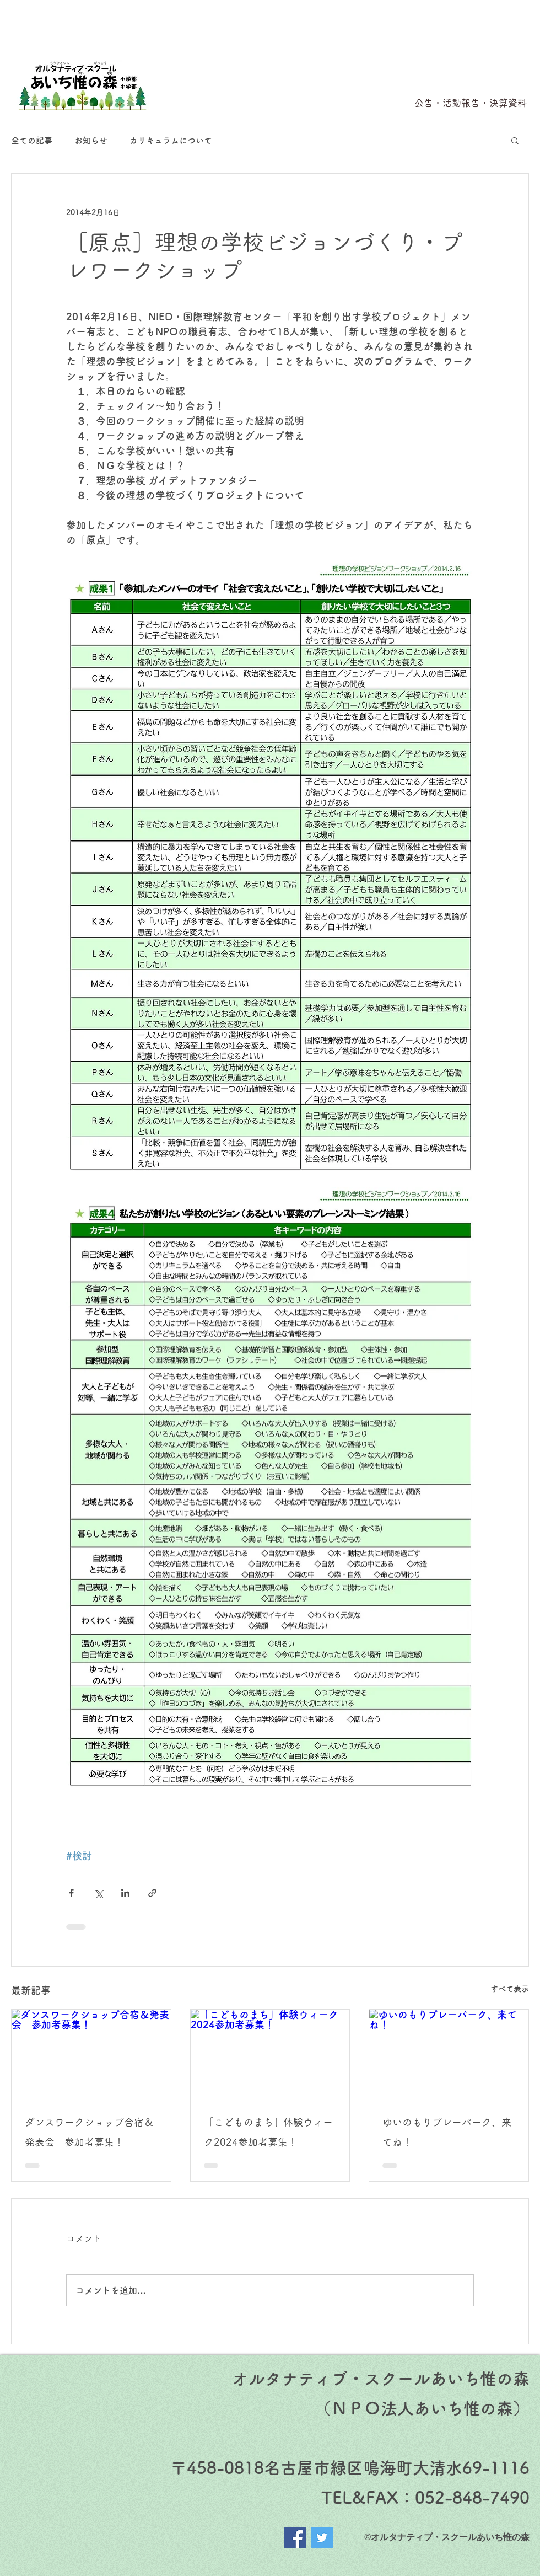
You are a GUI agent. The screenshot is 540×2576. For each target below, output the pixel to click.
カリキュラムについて (170, 140)
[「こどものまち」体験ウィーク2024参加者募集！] (270, 2054)
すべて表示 (509, 1989)
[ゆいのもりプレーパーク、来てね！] (448, 2054)
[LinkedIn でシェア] (125, 1893)
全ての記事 (31, 140)
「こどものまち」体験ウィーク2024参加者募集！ (268, 2132)
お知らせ (90, 140)
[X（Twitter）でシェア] (98, 1893)
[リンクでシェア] (152, 1893)
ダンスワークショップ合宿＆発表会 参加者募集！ (89, 2132)
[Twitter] (322, 2537)
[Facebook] (295, 2537)
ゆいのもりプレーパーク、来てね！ (446, 2132)
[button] (515, 140)
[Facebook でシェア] (71, 1893)
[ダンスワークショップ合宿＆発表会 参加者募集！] (91, 2054)
